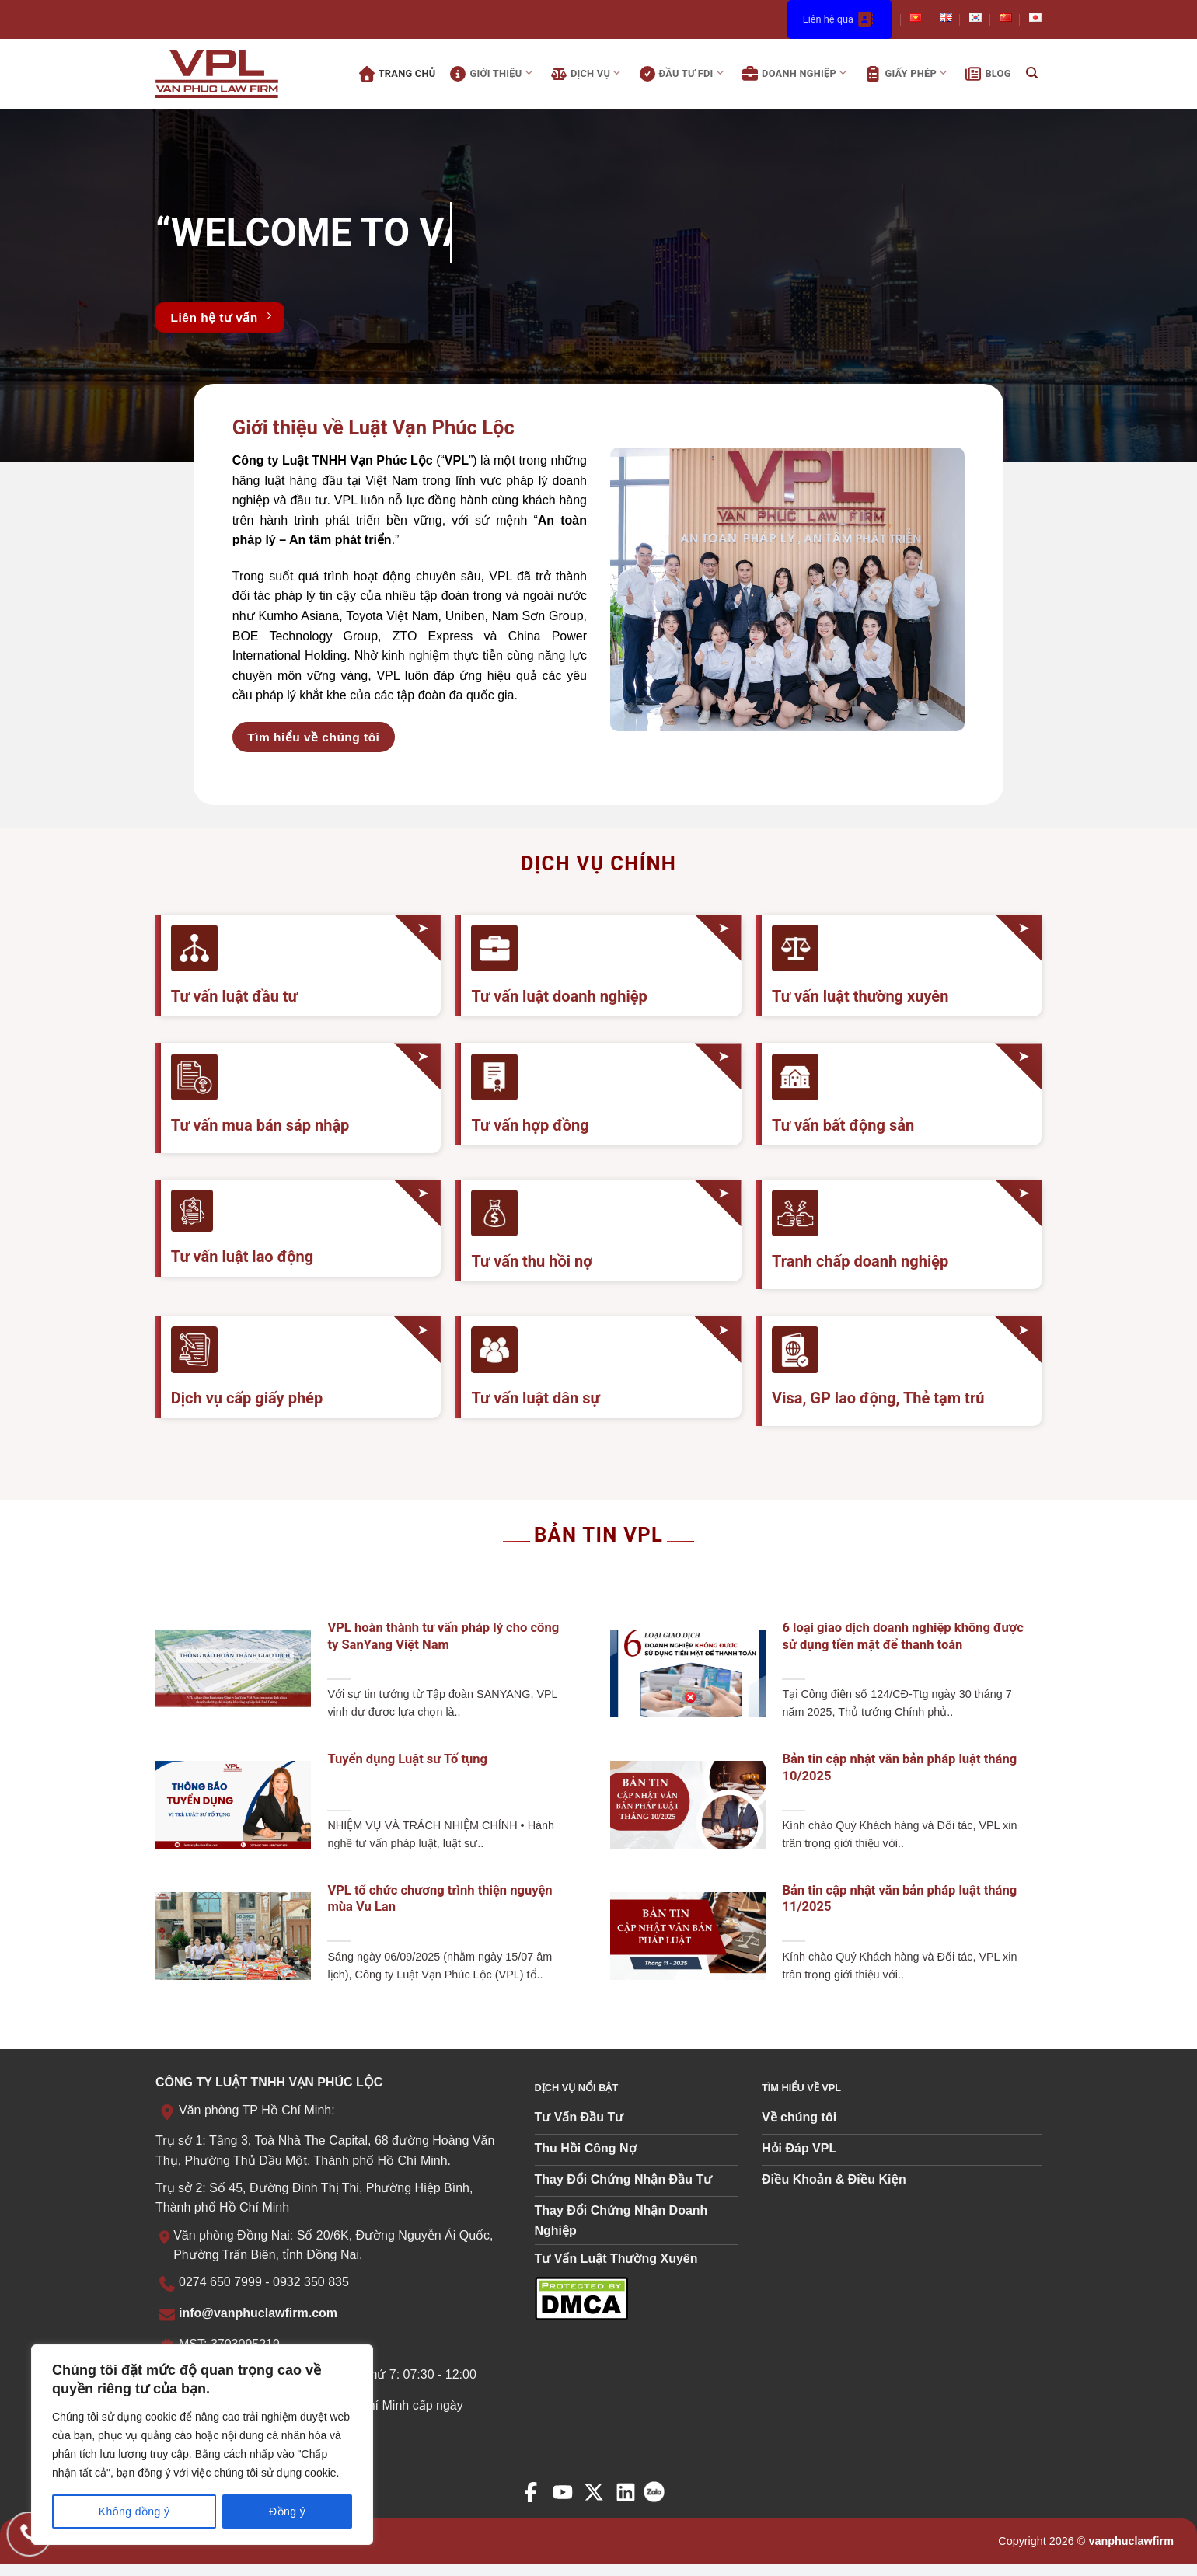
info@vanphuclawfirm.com (258, 2313)
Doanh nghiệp (792, 73)
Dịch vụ (584, 73)
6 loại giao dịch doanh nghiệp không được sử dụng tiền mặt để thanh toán (902, 1636)
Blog (985, 73)
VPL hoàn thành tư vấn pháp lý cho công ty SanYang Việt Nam (443, 1636)
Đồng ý (287, 2511)
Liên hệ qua (840, 19)
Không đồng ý (134, 2511)
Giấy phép (904, 73)
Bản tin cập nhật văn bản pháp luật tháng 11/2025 (899, 1899)
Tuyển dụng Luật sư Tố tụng (407, 1759)
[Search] (1032, 74)
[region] (202, 2444)
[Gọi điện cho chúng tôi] (28, 2534)
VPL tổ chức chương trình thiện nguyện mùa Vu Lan (439, 1899)
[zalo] (658, 2502)
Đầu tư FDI (680, 73)
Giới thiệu (489, 73)
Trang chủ (395, 73)
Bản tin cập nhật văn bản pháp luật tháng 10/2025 (899, 1767)
